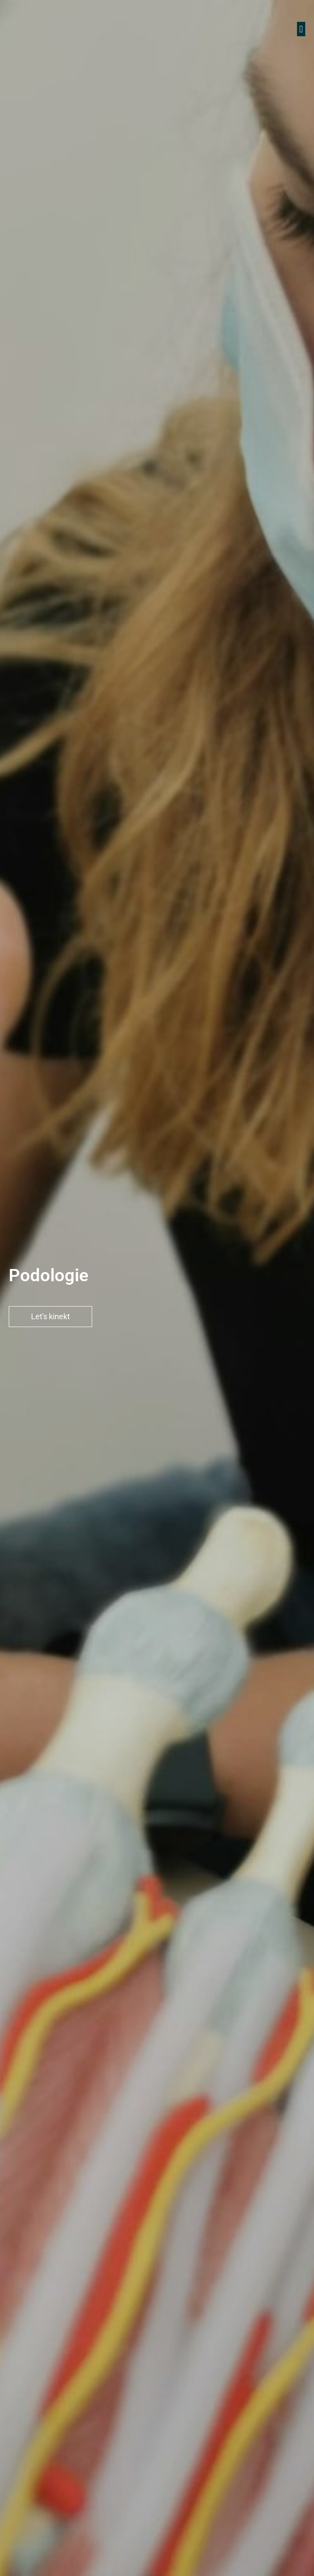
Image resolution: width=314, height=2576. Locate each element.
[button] (301, 29)
